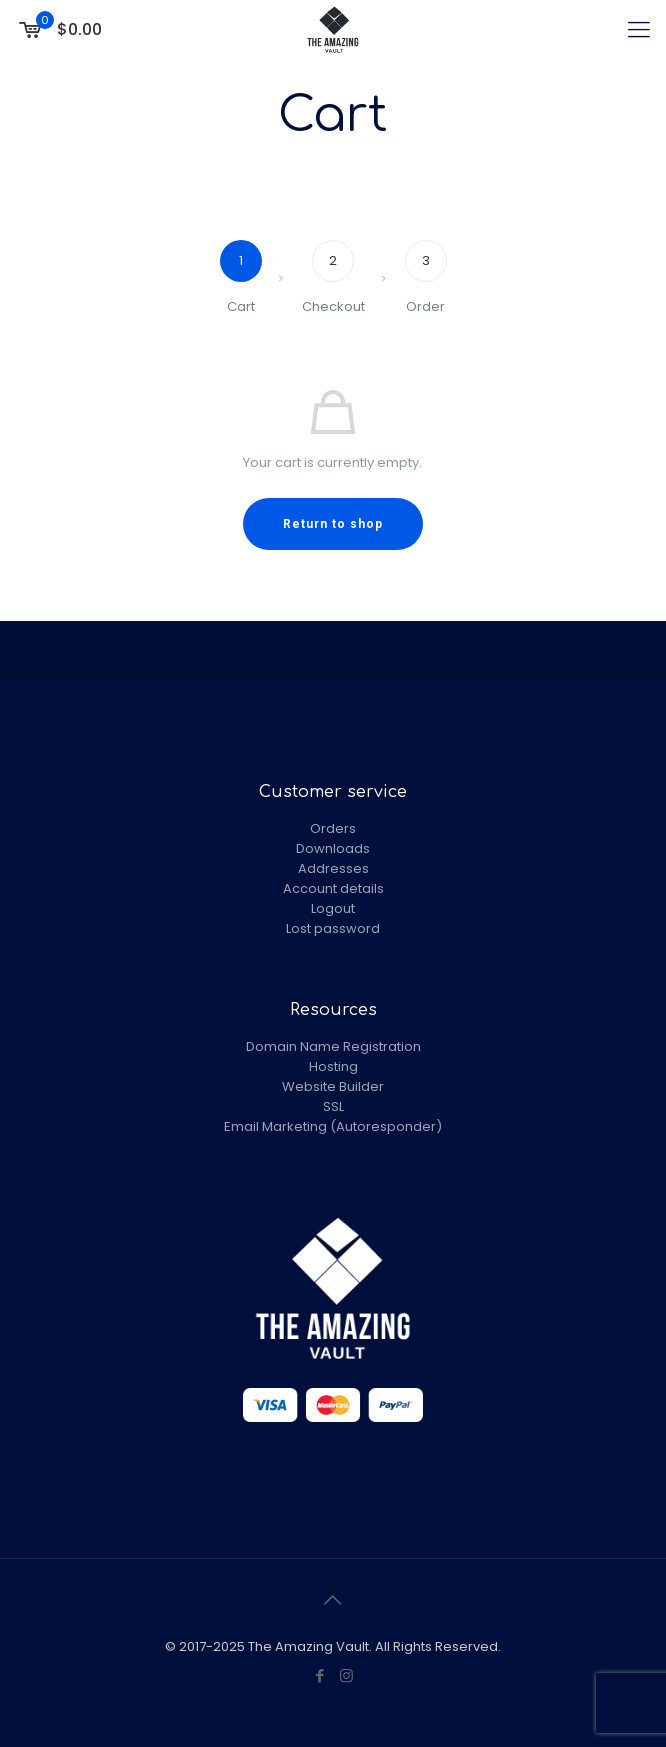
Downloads (333, 848)
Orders (333, 828)
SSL (333, 1106)
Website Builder (333, 1086)
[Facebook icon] (319, 1675)
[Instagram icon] (346, 1675)
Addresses (333, 868)
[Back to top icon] (333, 1600)
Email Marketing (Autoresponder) (333, 1126)
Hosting (333, 1066)
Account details (333, 888)
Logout (333, 908)
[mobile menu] (639, 30)
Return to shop (333, 524)
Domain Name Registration (333, 1046)
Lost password (333, 928)
